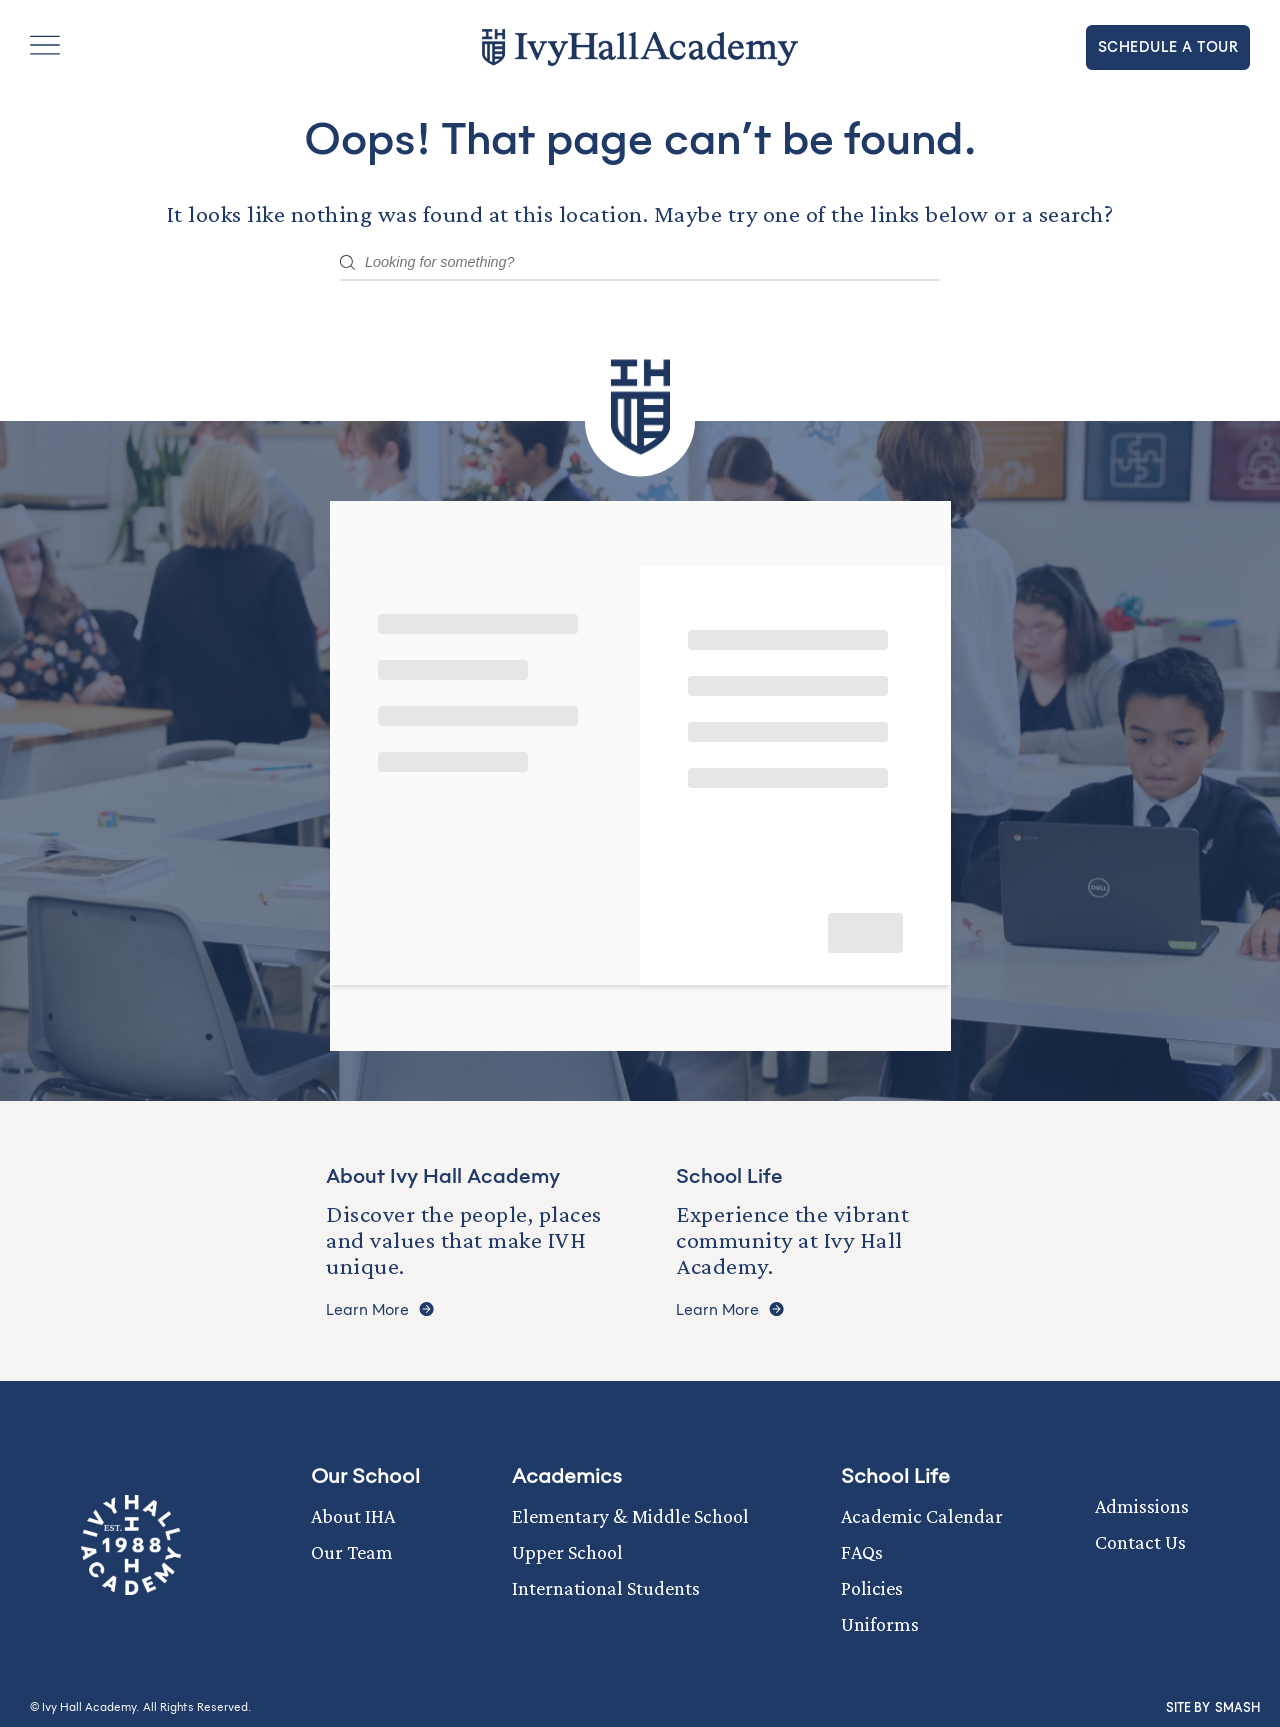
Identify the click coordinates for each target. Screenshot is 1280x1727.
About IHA (353, 1516)
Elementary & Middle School (630, 1516)
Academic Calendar (922, 1516)
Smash (1237, 1708)
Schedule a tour (1168, 47)
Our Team (352, 1552)
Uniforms (880, 1624)
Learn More (380, 1310)
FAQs (862, 1552)
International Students (606, 1588)
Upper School (567, 1552)
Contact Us (1140, 1542)
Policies (872, 1588)
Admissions (1142, 1506)
